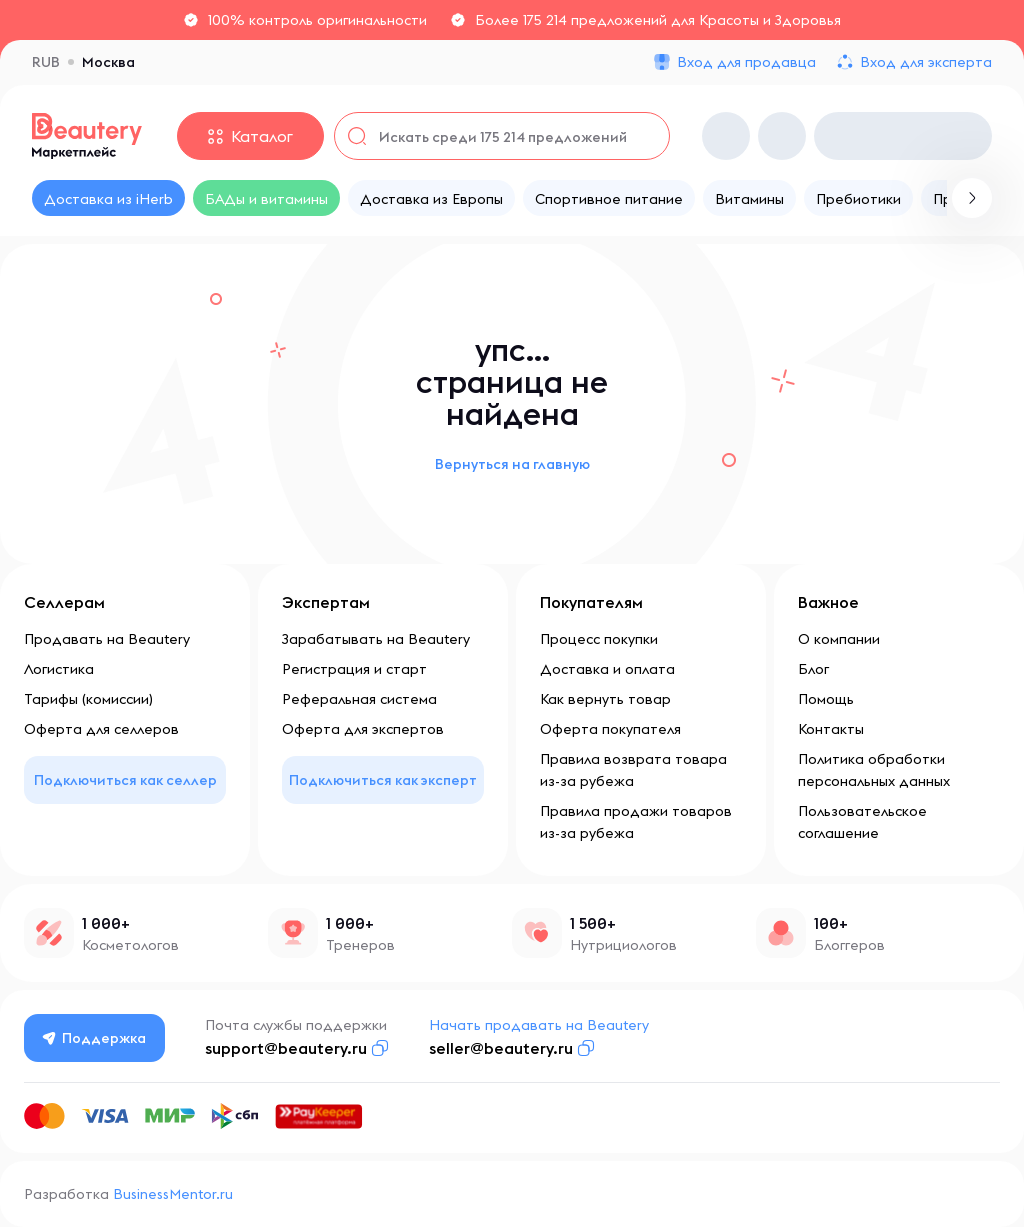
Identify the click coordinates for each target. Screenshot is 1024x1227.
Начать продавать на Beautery (539, 1025)
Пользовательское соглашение (862, 822)
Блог (813, 669)
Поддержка (95, 1038)
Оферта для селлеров (101, 729)
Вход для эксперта (926, 62)
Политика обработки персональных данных (874, 770)
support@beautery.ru (286, 1048)
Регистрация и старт (354, 669)
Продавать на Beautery (107, 639)
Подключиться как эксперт (383, 780)
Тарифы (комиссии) (88, 699)
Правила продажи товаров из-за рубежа (636, 822)
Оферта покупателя (610, 729)
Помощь (826, 699)
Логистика (59, 669)
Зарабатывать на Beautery (376, 639)
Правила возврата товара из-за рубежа (633, 770)
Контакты (831, 729)
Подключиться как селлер (125, 780)
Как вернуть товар (605, 699)
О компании (839, 639)
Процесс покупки (599, 639)
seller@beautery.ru (501, 1048)
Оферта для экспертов (363, 729)
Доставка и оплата (607, 669)
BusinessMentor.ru (173, 1194)
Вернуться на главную (512, 464)
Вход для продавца (746, 62)
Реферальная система (359, 699)
